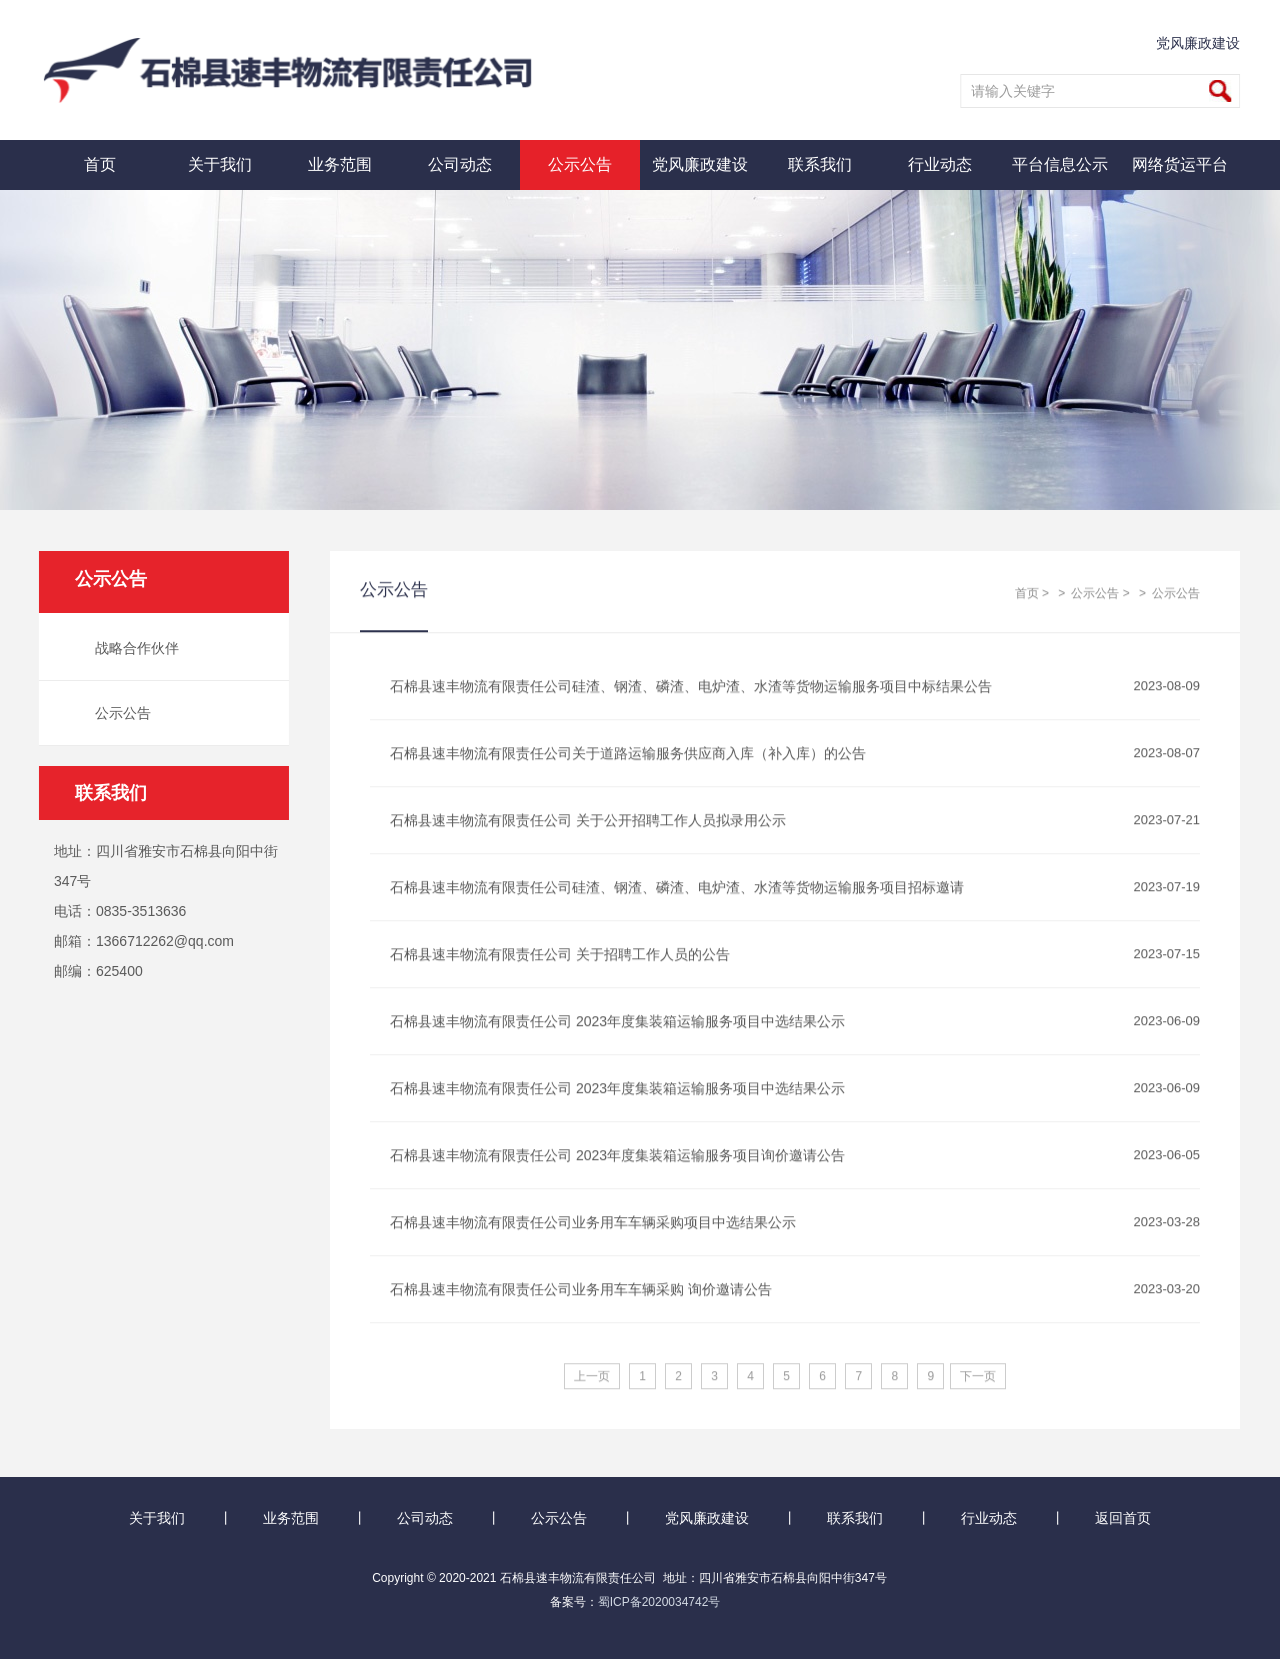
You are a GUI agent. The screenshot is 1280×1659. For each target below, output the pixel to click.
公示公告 (580, 164)
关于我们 (220, 164)
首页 (100, 164)
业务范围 (340, 164)
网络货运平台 (1180, 164)
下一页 (978, 1377)
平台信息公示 (1060, 164)
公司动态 (460, 164)
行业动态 (940, 164)
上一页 (592, 1377)
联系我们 (820, 164)
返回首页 (1123, 1518)
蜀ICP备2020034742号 (659, 1602)
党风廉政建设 (1199, 43)
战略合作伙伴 (131, 648)
